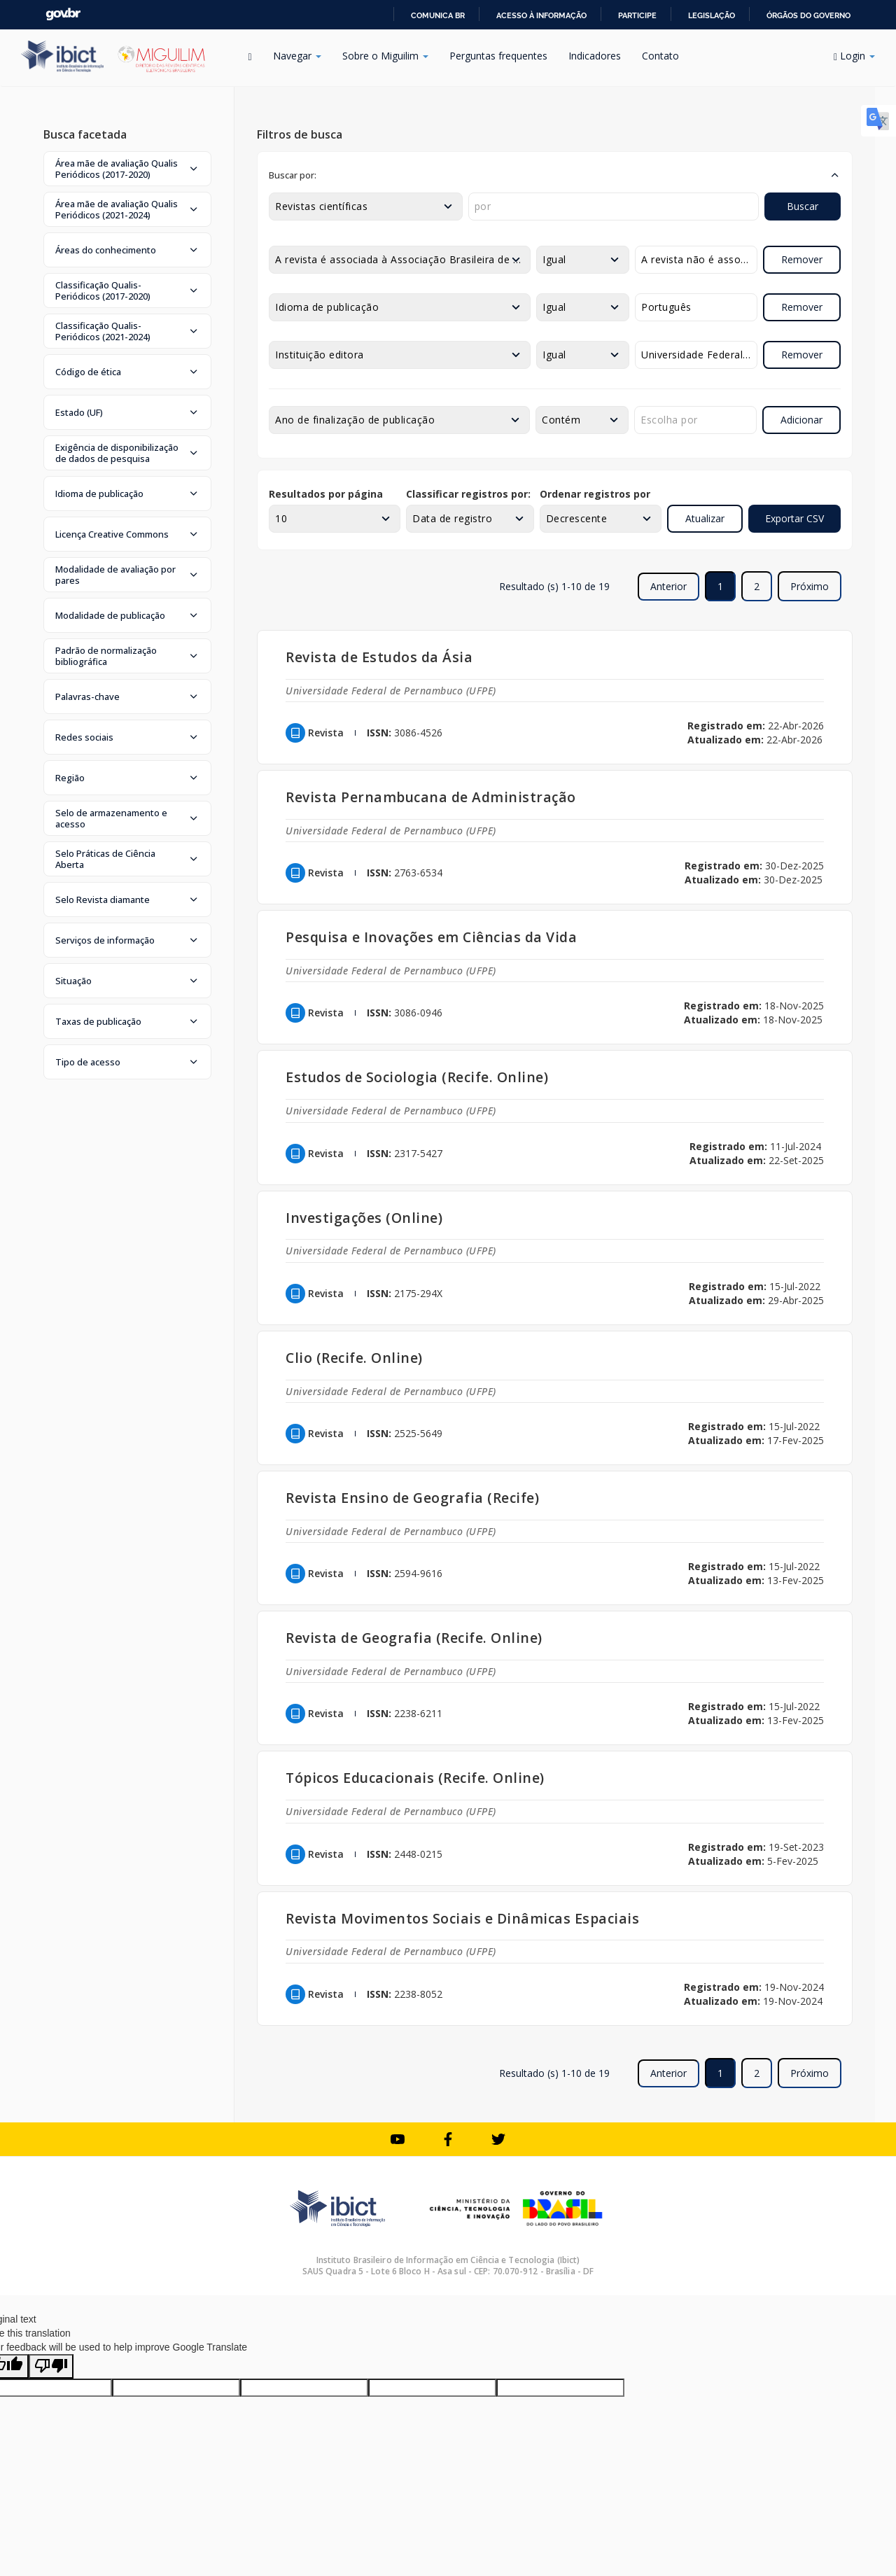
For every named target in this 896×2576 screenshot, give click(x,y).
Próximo (809, 586)
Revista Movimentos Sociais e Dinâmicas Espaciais (462, 1918)
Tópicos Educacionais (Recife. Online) (415, 1777)
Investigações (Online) (364, 1217)
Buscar (802, 206)
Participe (637, 15)
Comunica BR (438, 15)
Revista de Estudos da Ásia (379, 657)
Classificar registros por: (468, 493)
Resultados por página (326, 493)
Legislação (711, 15)
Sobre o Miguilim (385, 55)
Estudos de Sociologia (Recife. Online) (417, 1077)
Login (854, 55)
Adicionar (801, 419)
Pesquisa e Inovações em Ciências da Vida (431, 936)
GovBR (63, 14)
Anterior (668, 586)
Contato (660, 55)
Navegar (297, 55)
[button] (127, 169)
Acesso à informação (541, 15)
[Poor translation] (51, 2366)
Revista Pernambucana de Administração (431, 797)
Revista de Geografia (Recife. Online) (414, 1637)
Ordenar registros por (595, 493)
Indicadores (594, 55)
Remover (801, 259)
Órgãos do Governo (808, 15)
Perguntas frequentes (498, 55)
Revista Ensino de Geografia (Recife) (412, 1497)
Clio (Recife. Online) (354, 1357)
